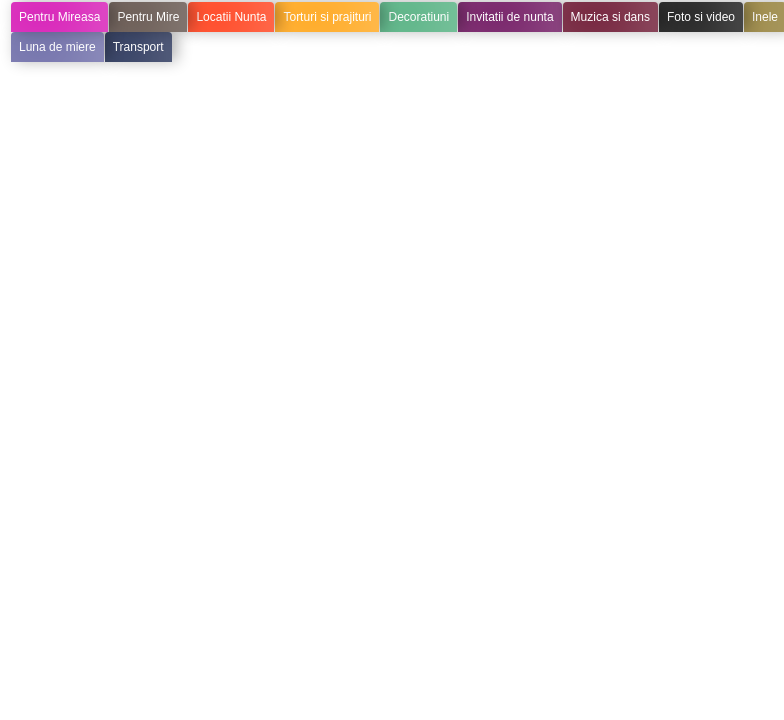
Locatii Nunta (231, 17)
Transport (138, 47)
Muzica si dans (610, 17)
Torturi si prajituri (327, 17)
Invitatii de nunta (509, 17)
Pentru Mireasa (59, 17)
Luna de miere (57, 47)
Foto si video (701, 17)
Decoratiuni (418, 17)
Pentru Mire (148, 17)
